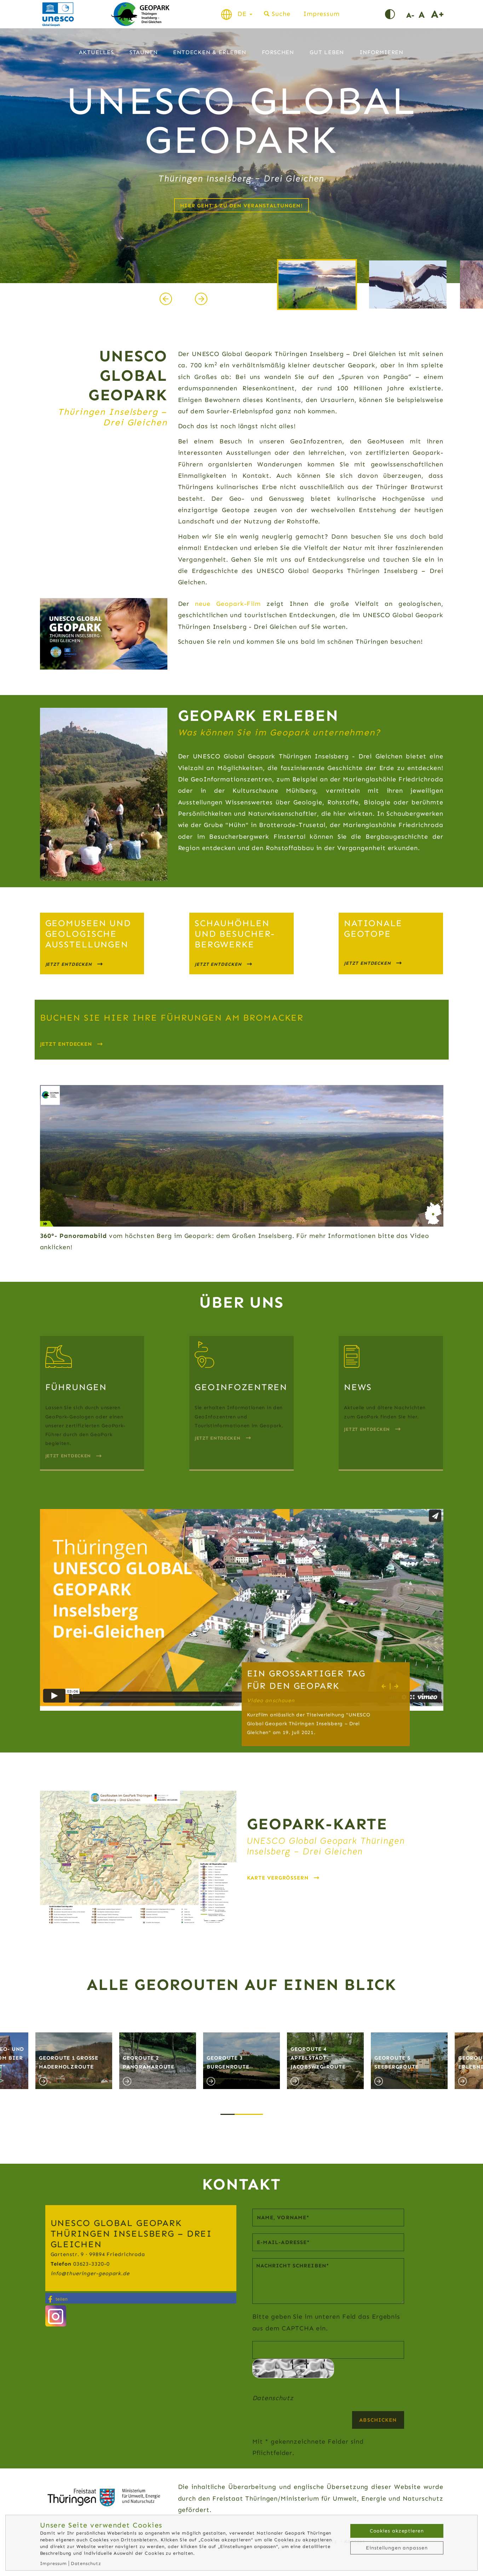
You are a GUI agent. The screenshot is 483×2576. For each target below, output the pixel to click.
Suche (281, 14)
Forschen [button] (278, 54)
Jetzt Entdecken (218, 1438)
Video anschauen (271, 1700)
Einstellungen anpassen (397, 2548)
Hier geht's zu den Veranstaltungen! (241, 205)
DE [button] (244, 14)
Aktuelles (96, 54)
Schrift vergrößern (437, 14)
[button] (227, 2107)
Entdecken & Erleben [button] (209, 54)
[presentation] (166, 299)
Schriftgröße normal (425, 14)
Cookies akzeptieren (397, 2531)
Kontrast (395, 14)
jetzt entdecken (68, 964)
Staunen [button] (144, 54)
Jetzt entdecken (66, 1044)
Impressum (321, 14)
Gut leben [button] (327, 54)
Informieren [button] (381, 54)
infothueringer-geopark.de (90, 2273)
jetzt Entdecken (367, 963)
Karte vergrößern (278, 1878)
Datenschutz (273, 2398)
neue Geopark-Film (228, 604)
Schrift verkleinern (412, 14)
